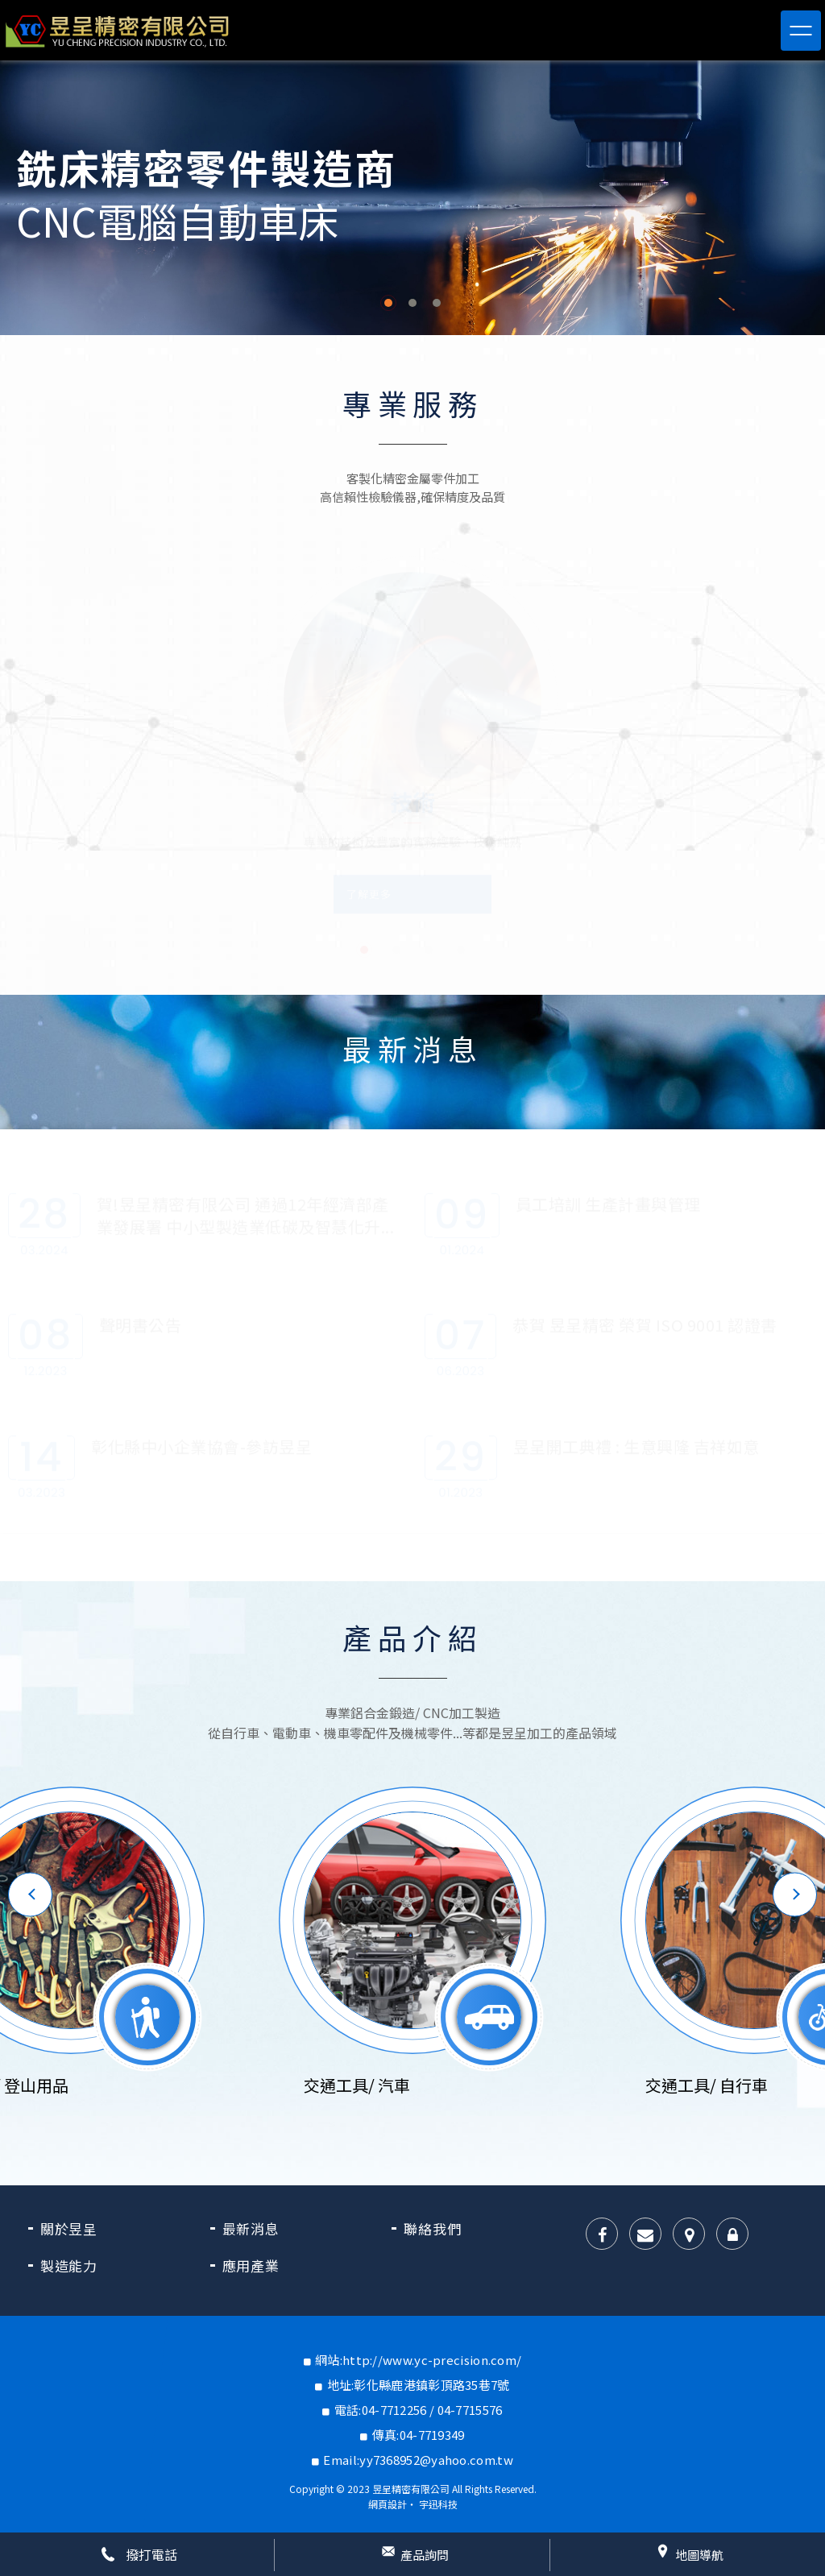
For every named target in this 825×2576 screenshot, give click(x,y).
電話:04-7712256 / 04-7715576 (418, 2409)
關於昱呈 (68, 2228)
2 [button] (412, 303)
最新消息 (251, 2228)
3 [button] (437, 303)
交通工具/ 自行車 (706, 2085)
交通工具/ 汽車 (357, 2085)
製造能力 (68, 2265)
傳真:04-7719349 (418, 2434)
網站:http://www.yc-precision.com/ (418, 2359)
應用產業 (251, 2265)
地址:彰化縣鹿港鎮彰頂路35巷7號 (418, 2384)
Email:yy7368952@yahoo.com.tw (417, 2459)
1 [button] (388, 303)
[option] (412, 197)
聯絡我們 (432, 2228)
